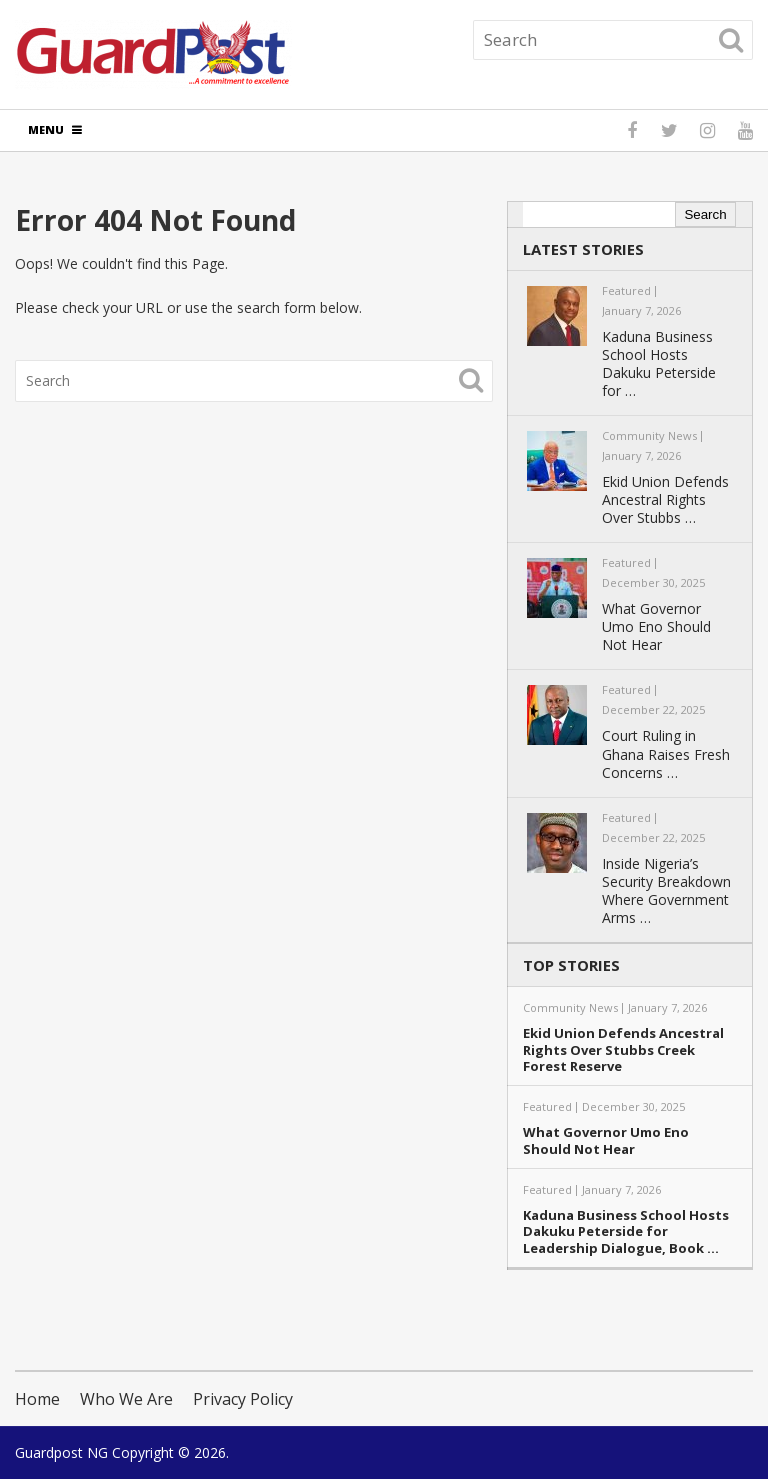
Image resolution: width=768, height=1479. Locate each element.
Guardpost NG (61, 1452)
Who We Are (126, 1399)
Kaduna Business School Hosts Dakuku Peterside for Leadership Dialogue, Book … (626, 1232)
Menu (46, 129)
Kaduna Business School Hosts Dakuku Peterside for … (659, 364)
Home (37, 1399)
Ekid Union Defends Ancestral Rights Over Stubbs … (665, 500)
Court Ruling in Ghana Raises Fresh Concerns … (666, 754)
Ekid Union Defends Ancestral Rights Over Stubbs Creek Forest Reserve (623, 1050)
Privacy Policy (243, 1399)
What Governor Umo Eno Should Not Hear (656, 627)
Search (705, 214)
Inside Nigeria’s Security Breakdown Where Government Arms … (666, 891)
